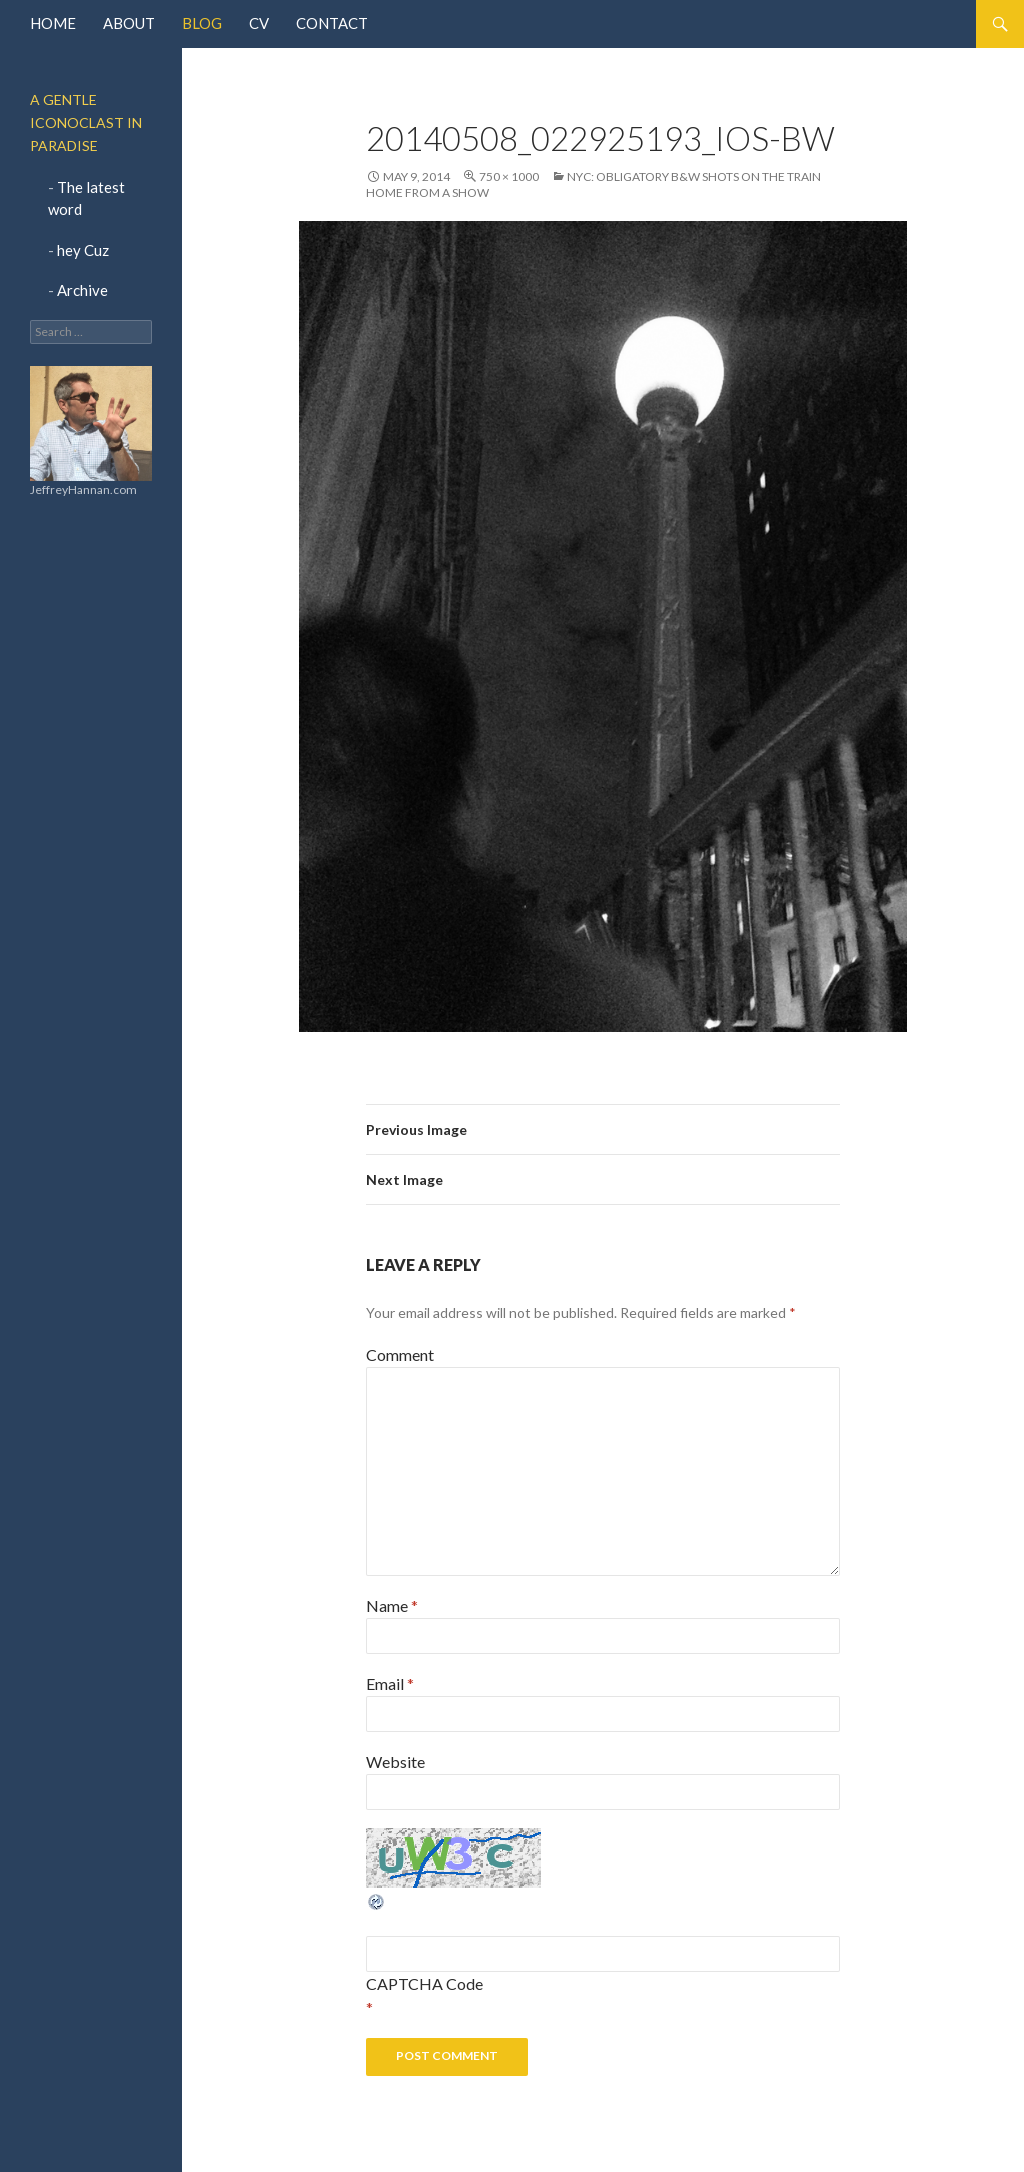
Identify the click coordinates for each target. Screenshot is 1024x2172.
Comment (400, 1354)
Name (392, 1605)
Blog (202, 23)
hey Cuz (83, 250)
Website (395, 1761)
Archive (82, 290)
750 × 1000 (509, 176)
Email (390, 1683)
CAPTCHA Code (424, 1983)
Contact (332, 23)
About (129, 23)
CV (259, 23)
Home (53, 23)
